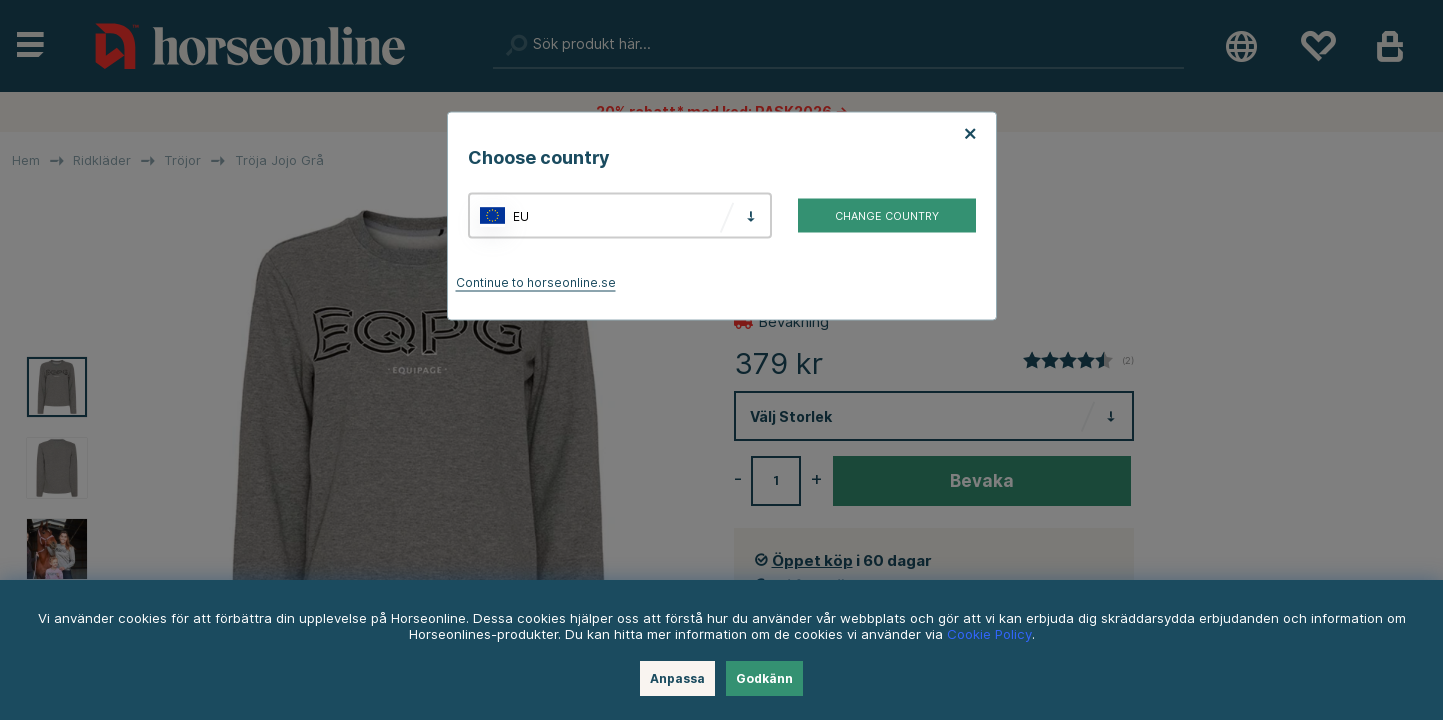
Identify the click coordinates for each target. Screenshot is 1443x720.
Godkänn (764, 678)
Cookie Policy (989, 634)
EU (521, 215)
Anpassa (677, 678)
